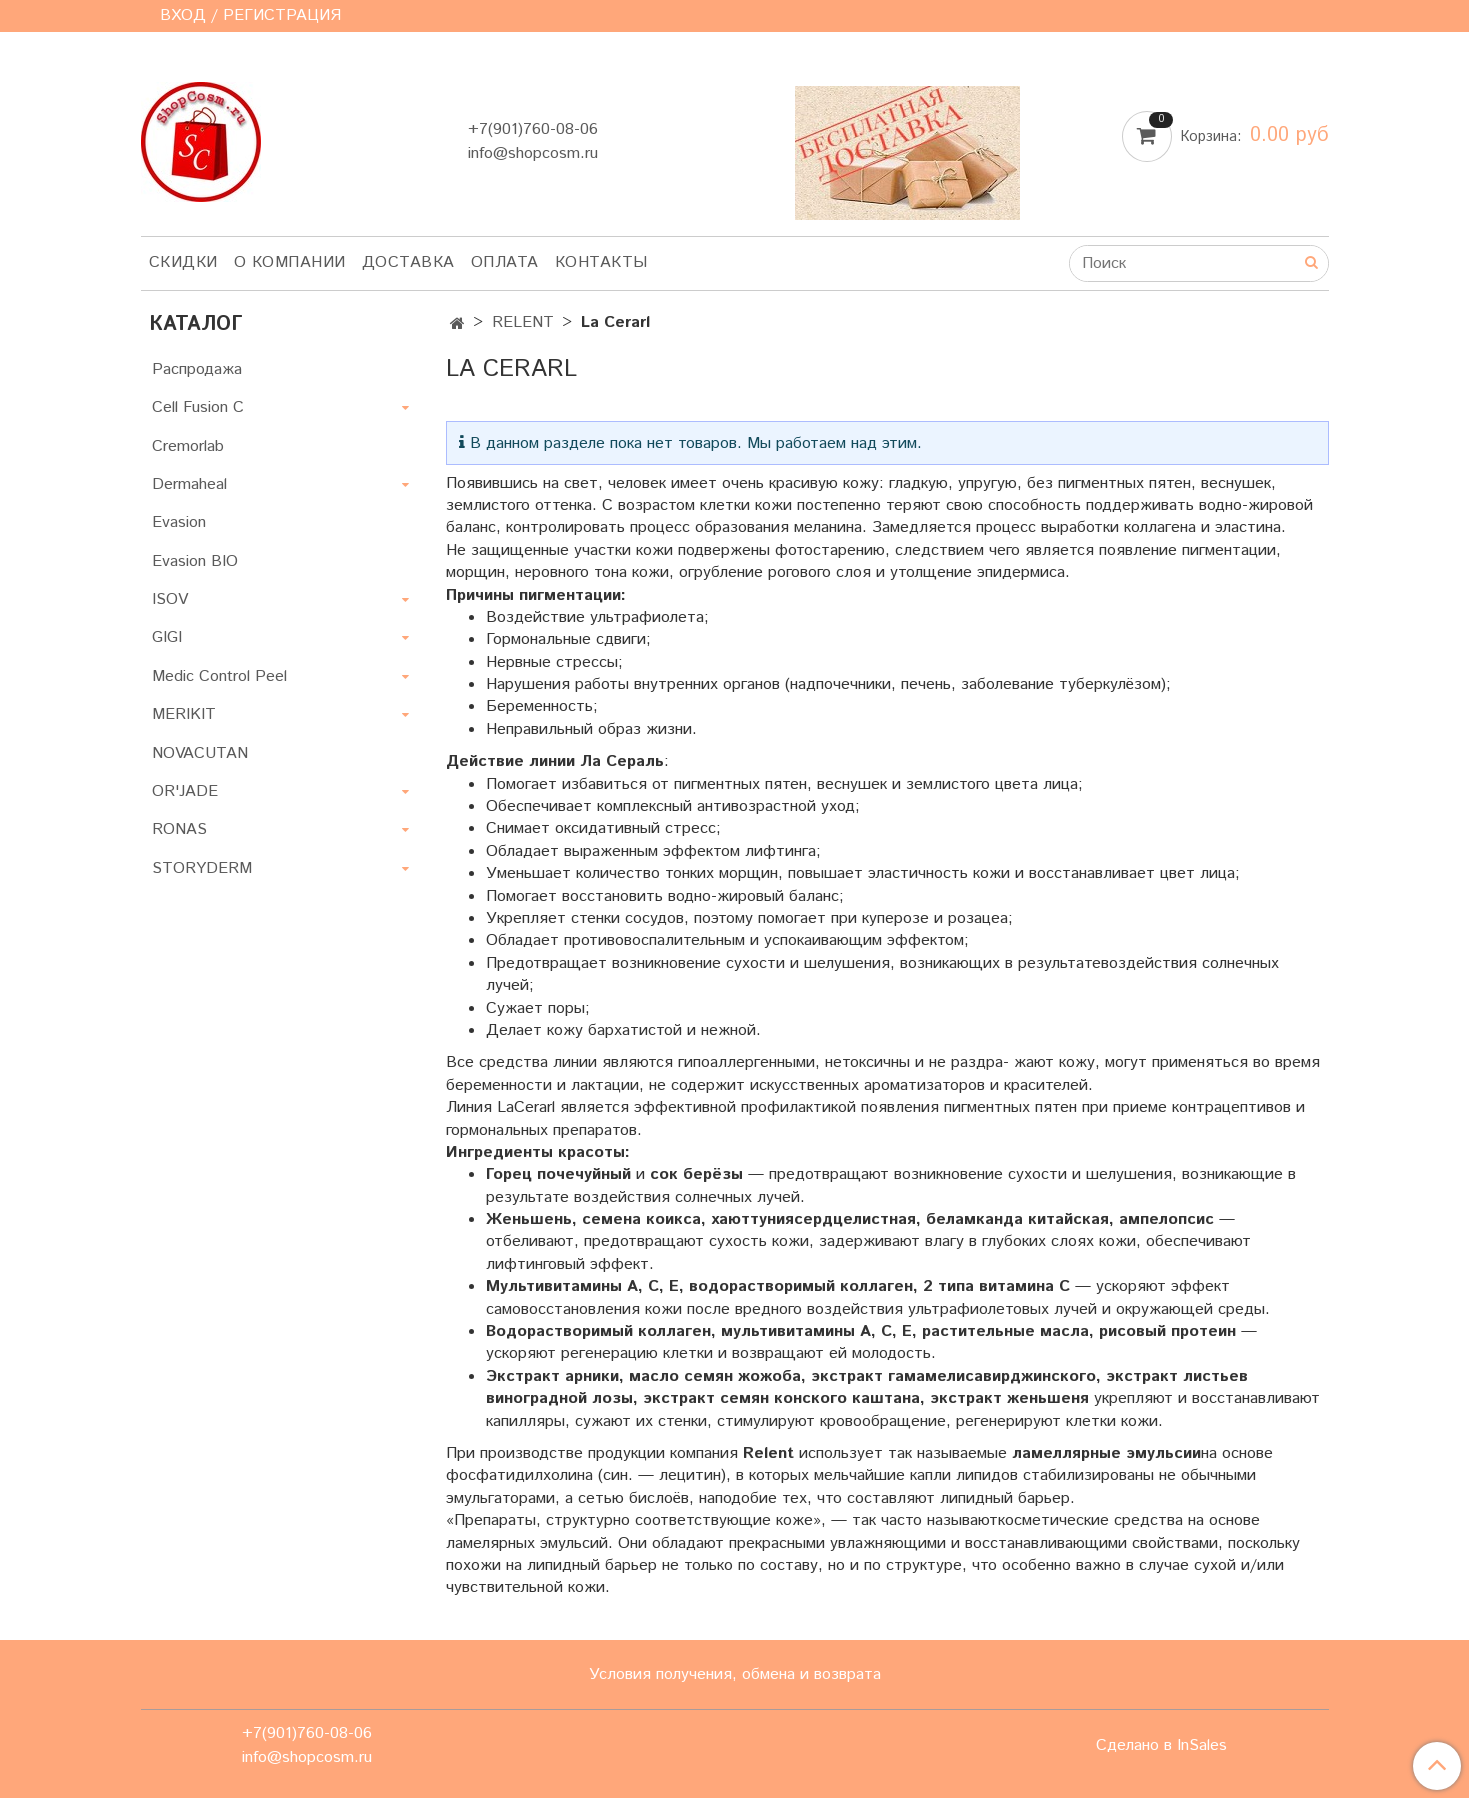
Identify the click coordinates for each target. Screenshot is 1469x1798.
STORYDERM (202, 868)
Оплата (505, 262)
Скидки (183, 262)
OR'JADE (185, 791)
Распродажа (197, 369)
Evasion (179, 522)
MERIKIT (184, 714)
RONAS (179, 829)
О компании (290, 262)
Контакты (601, 262)
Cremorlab (188, 446)
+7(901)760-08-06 (533, 129)
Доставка (408, 262)
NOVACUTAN (200, 753)
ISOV (170, 599)
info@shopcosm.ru (533, 153)
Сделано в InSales (1161, 1746)
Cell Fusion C (198, 407)
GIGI (167, 637)
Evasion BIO (195, 561)
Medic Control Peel (219, 676)
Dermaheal (189, 484)
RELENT (523, 322)
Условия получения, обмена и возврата (735, 1674)
